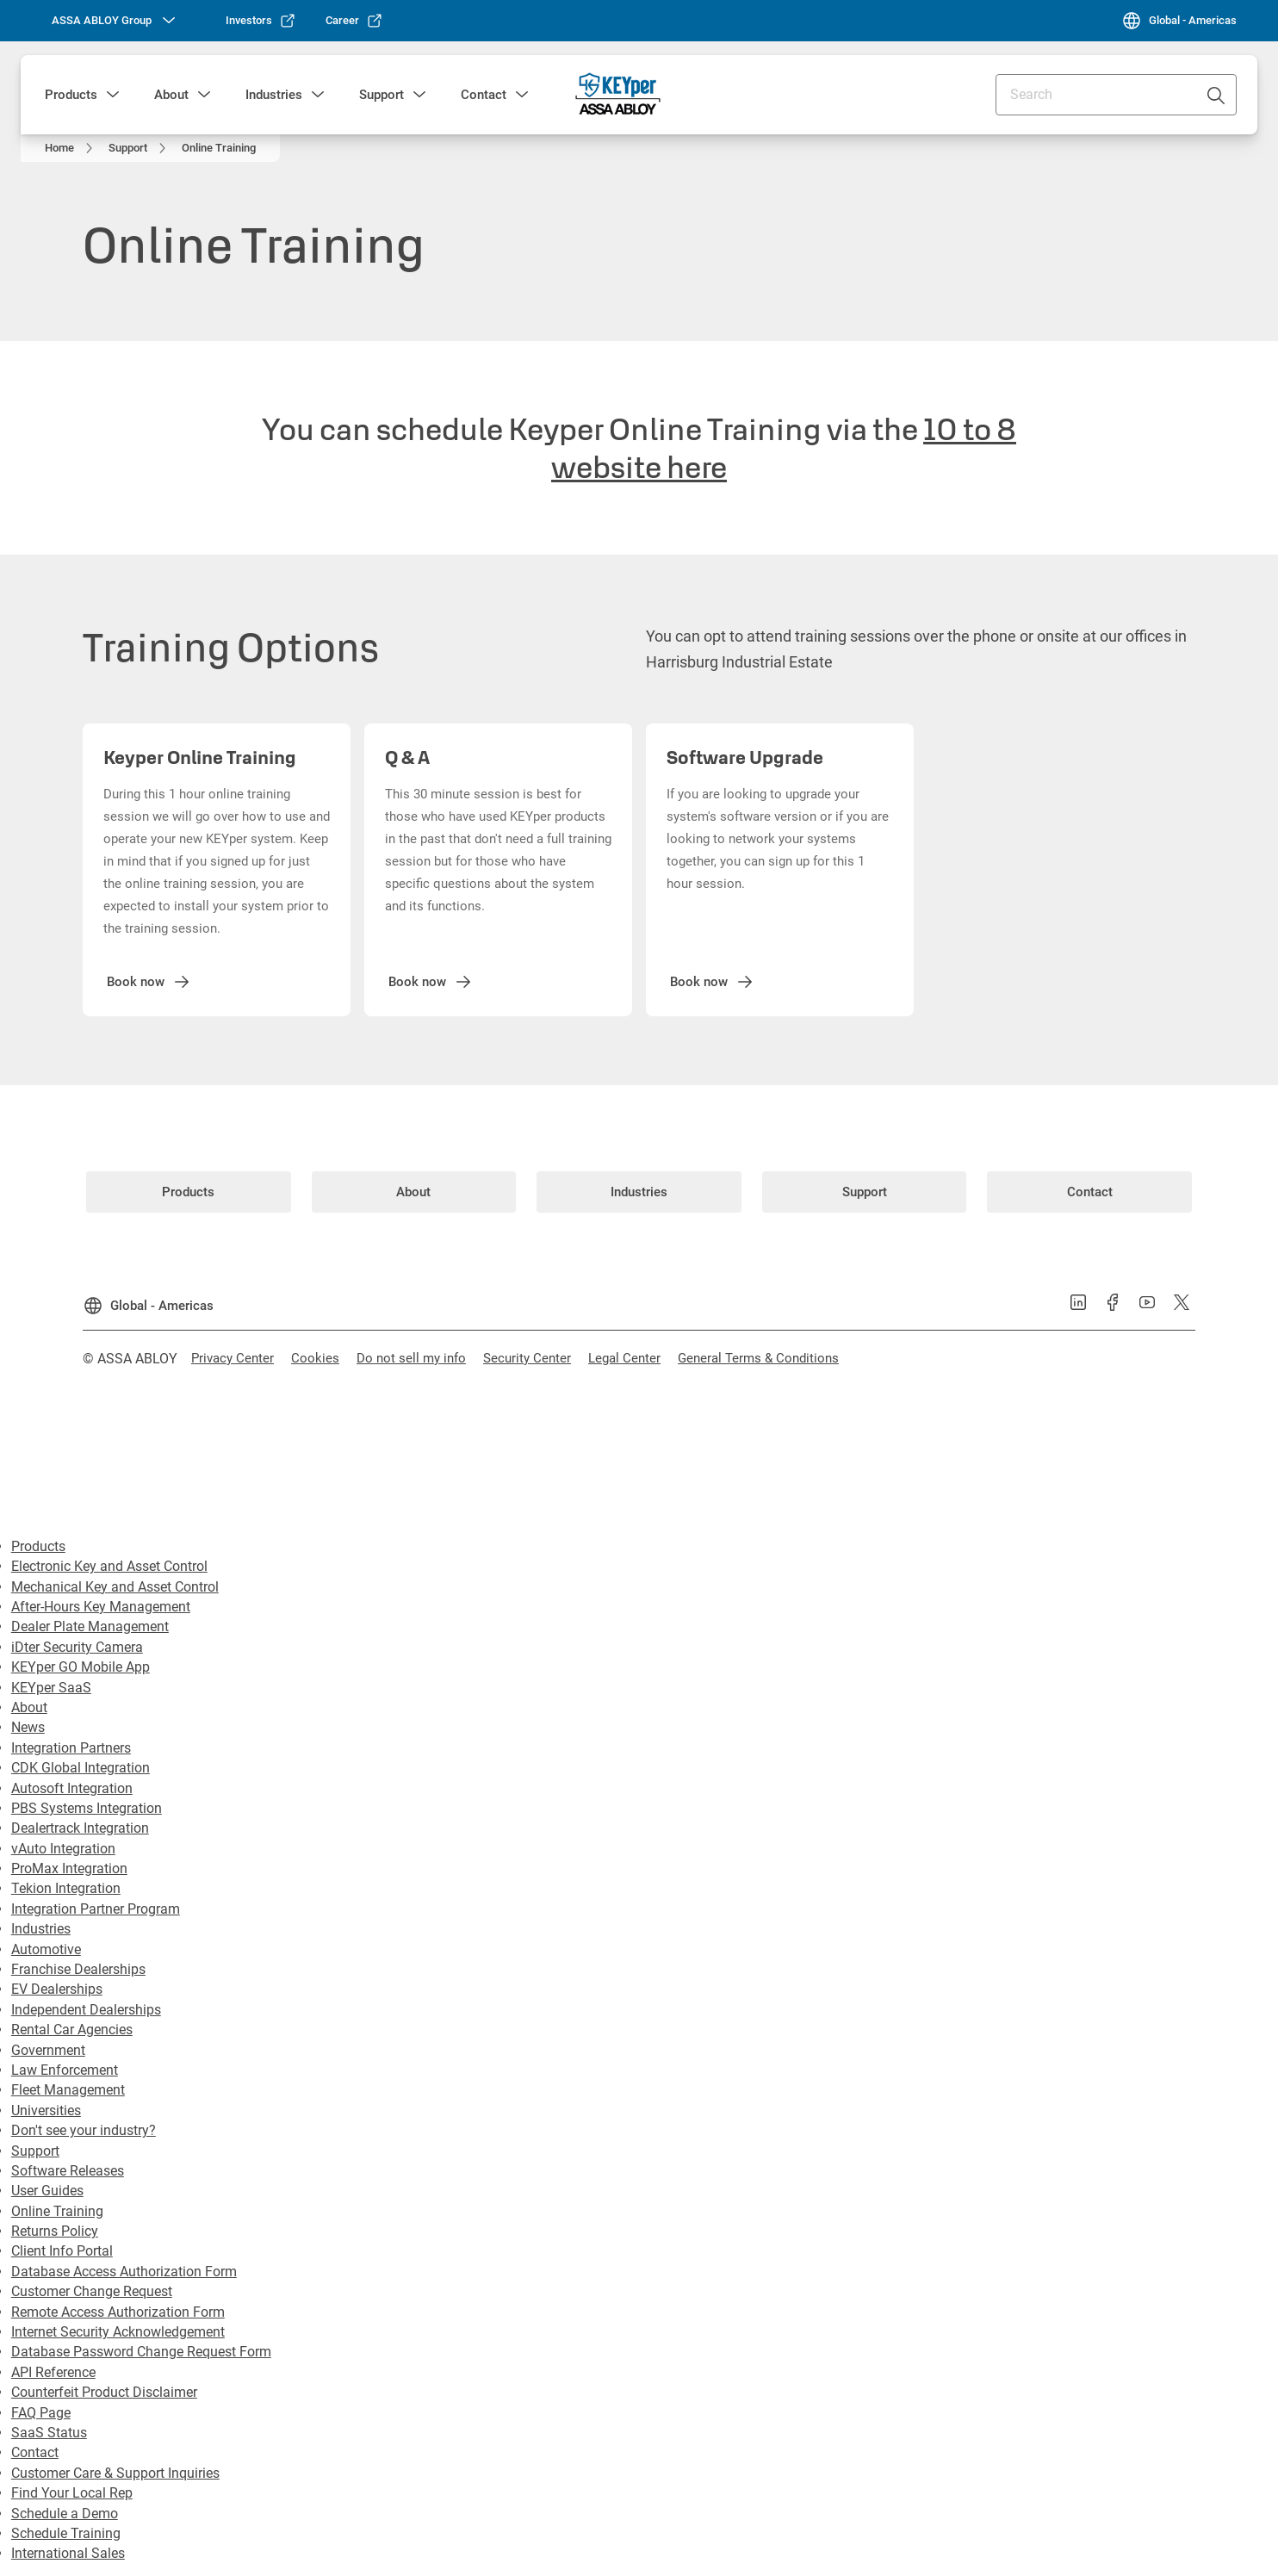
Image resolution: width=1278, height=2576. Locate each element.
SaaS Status (49, 2432)
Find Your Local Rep (72, 2493)
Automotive (46, 1949)
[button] (112, 94)
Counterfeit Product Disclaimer (104, 2392)
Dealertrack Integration (80, 1828)
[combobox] (1116, 94)
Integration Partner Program (95, 1909)
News (28, 1727)
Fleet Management (68, 2090)
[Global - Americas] (1179, 20)
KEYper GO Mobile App (80, 1667)
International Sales (68, 2553)
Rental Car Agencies (72, 2029)
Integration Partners (71, 1748)
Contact (483, 94)
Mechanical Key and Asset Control (115, 1587)
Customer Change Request (91, 2291)
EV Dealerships (56, 1989)
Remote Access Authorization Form (118, 2312)
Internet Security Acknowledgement (118, 2332)
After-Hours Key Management (100, 1606)
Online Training (57, 2211)
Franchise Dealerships (78, 1969)
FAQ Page (41, 2413)
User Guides (47, 2190)
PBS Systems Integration (86, 1808)
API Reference (53, 2372)
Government (48, 2050)
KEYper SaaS (51, 1687)
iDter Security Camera (77, 1647)
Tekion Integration (66, 1888)
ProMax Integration (69, 1868)
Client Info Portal (62, 2251)
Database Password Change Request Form (141, 2351)
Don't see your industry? (83, 2130)
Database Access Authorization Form (124, 2271)
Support (381, 94)
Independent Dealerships (86, 2010)
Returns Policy (54, 2231)
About (171, 94)
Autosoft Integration (72, 1788)
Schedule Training (66, 2533)
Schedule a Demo (64, 2513)
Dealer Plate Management (90, 1626)
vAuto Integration (63, 1848)
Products (71, 94)
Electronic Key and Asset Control (109, 1566)
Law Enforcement (64, 2070)
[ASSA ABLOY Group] (115, 20)
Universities (46, 2110)
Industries (273, 94)
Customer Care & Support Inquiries (115, 2473)
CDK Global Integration (80, 1768)
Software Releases (67, 2171)
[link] (261, 20)
